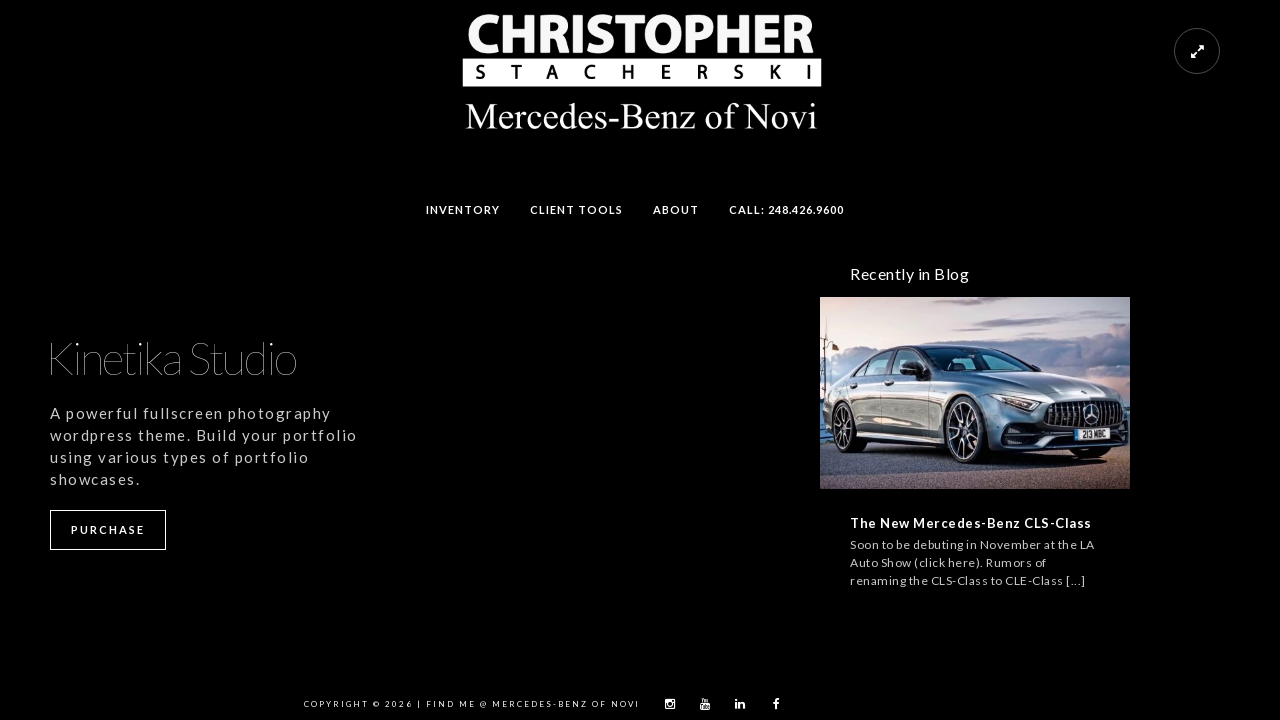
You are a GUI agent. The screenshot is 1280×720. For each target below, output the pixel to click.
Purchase (108, 529)
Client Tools (576, 209)
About (676, 209)
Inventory (463, 209)
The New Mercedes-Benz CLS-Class (971, 523)
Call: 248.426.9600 (786, 209)
